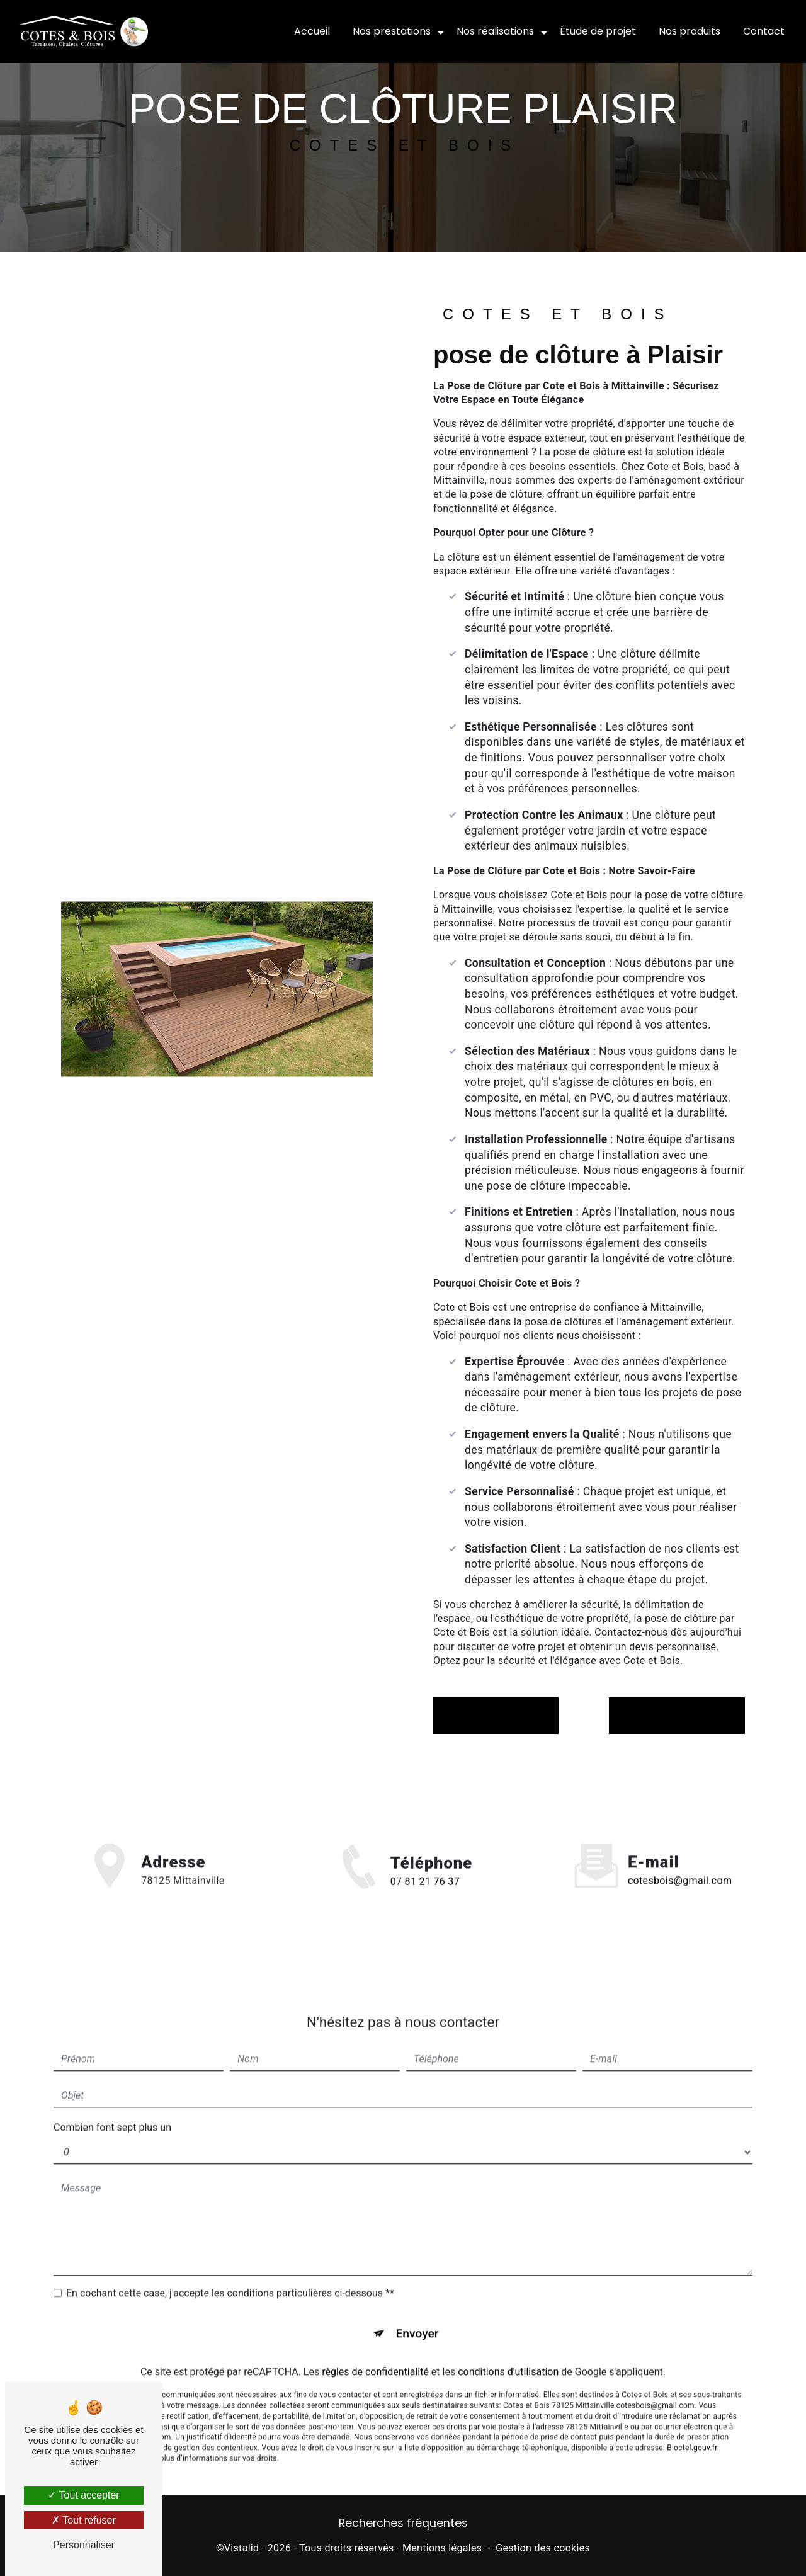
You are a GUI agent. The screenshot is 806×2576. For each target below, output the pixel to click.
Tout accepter (83, 2495)
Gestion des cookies (543, 2548)
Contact (764, 31)
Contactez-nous (677, 1715)
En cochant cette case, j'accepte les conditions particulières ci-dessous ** (230, 2267)
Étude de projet (598, 31)
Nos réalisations (495, 31)
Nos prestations (392, 31)
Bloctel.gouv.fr (692, 2421)
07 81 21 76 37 (425, 1908)
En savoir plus (495, 1715)
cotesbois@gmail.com (680, 1855)
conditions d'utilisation (508, 2346)
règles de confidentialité (375, 2346)
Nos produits (689, 31)
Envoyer (417, 2307)
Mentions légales (442, 2548)
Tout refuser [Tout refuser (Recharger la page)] (84, 2520)
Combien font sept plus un (112, 2101)
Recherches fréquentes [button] (403, 2523)
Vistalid (241, 2548)
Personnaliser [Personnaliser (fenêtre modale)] (84, 2544)
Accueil (312, 31)
